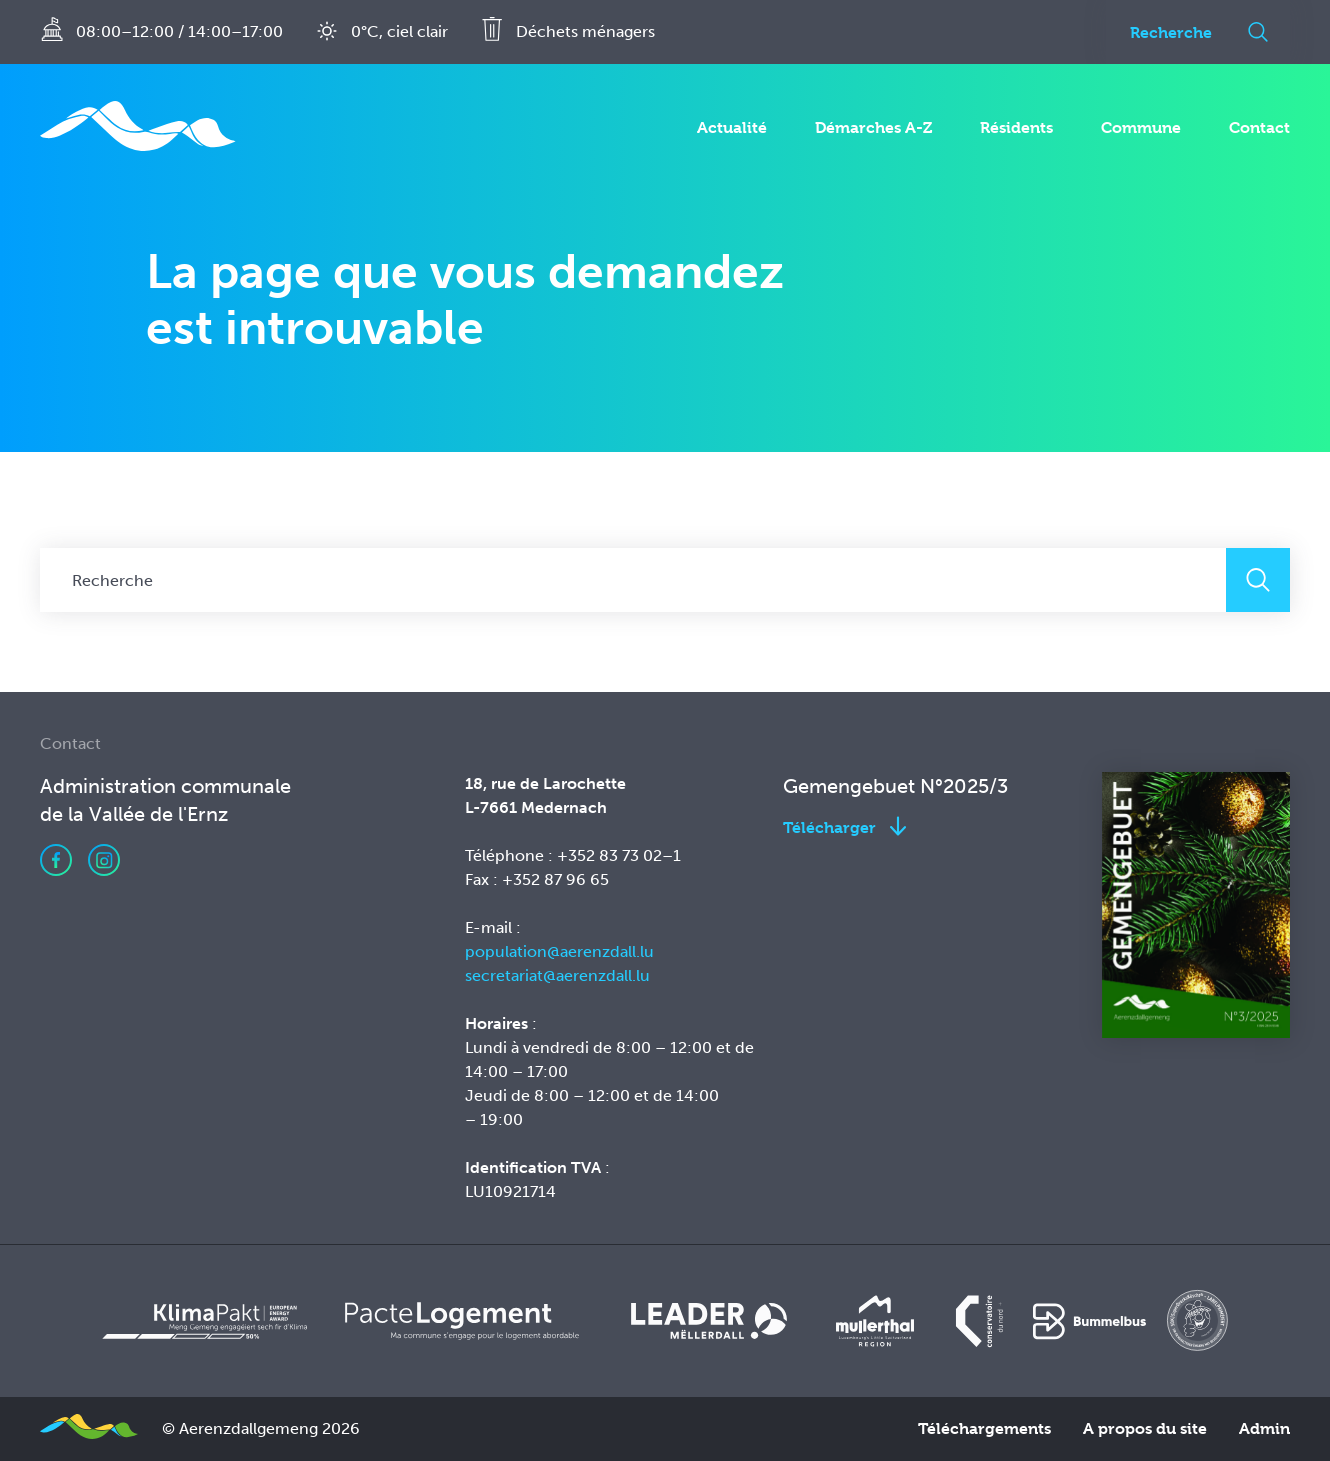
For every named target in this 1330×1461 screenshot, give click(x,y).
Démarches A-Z (873, 127)
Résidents (1016, 127)
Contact (1259, 127)
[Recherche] (1166, 32)
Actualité (732, 127)
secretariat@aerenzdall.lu (557, 975)
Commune (1141, 127)
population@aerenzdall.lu (559, 951)
